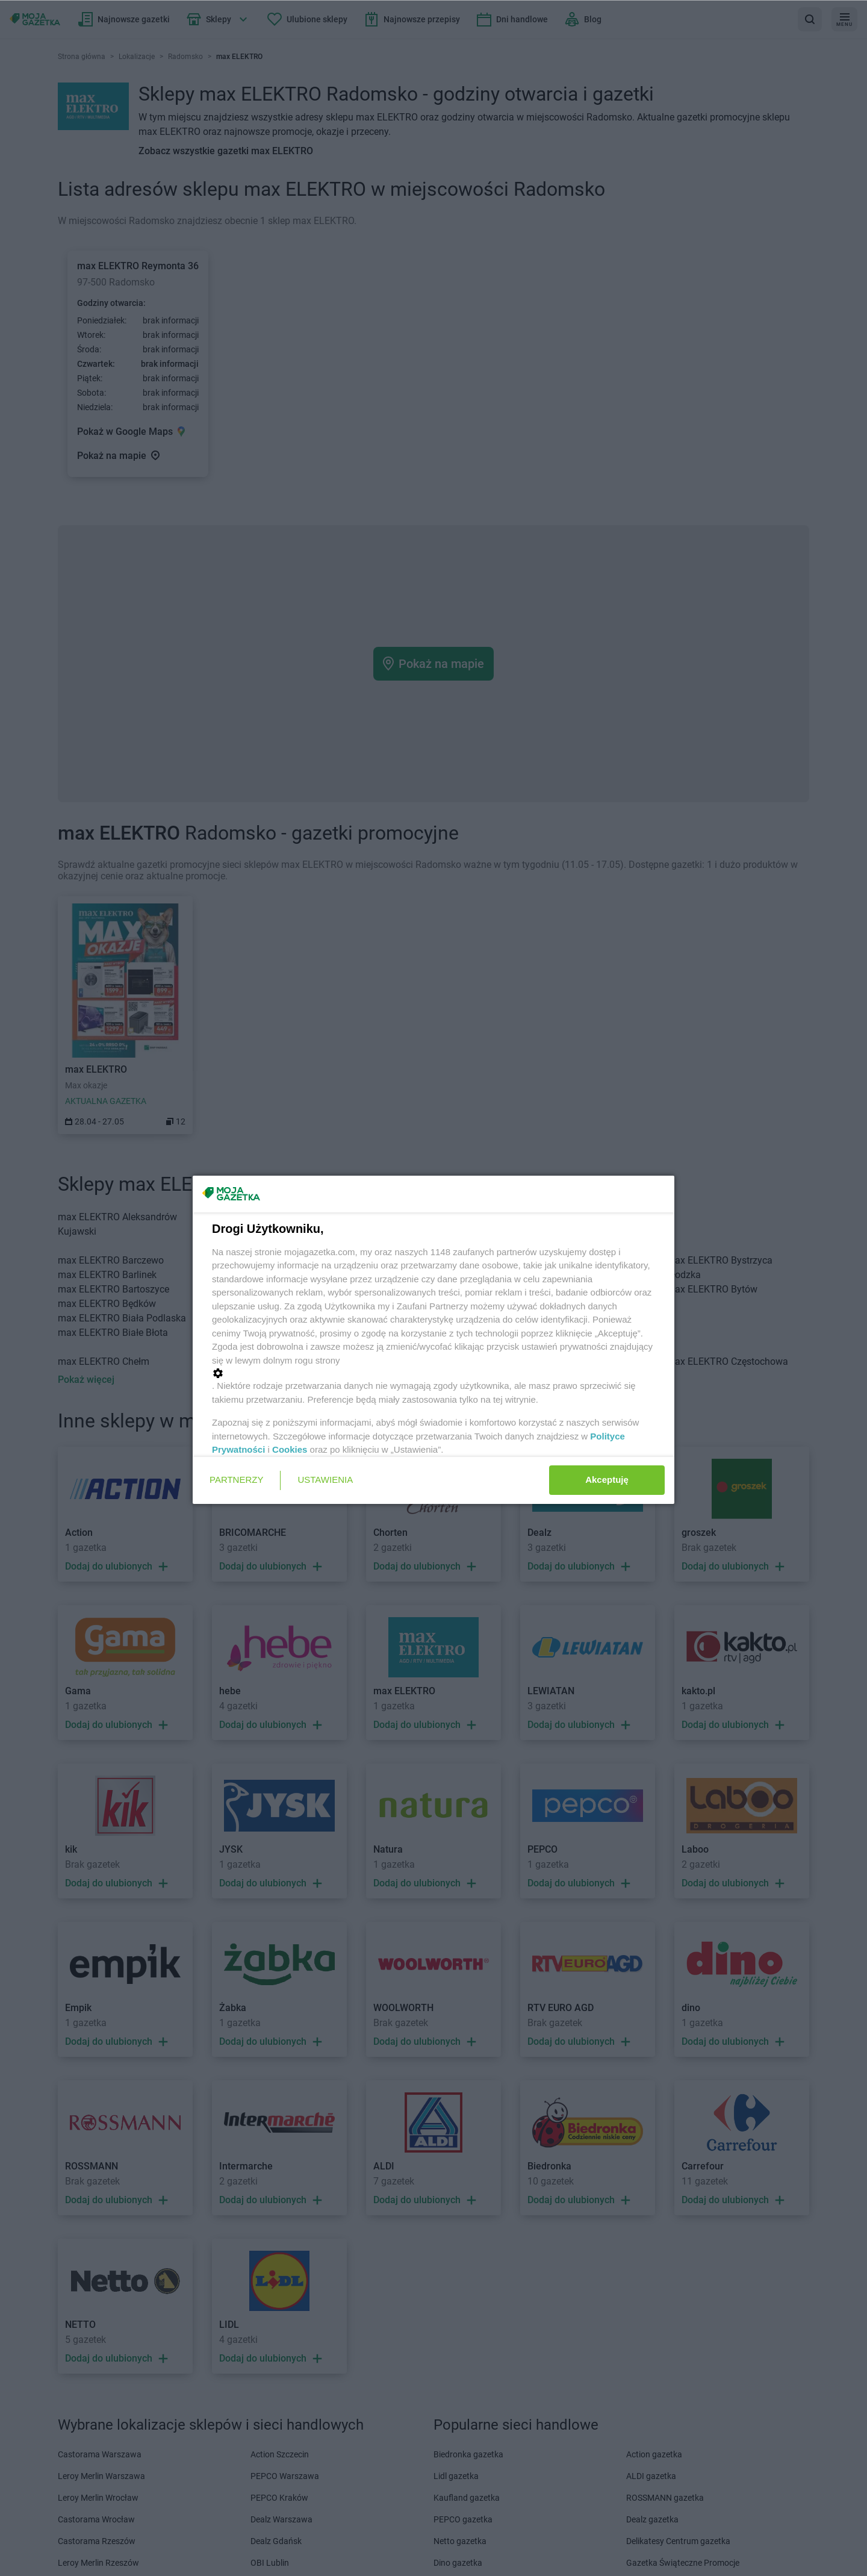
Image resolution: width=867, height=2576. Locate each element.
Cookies (289, 1449)
